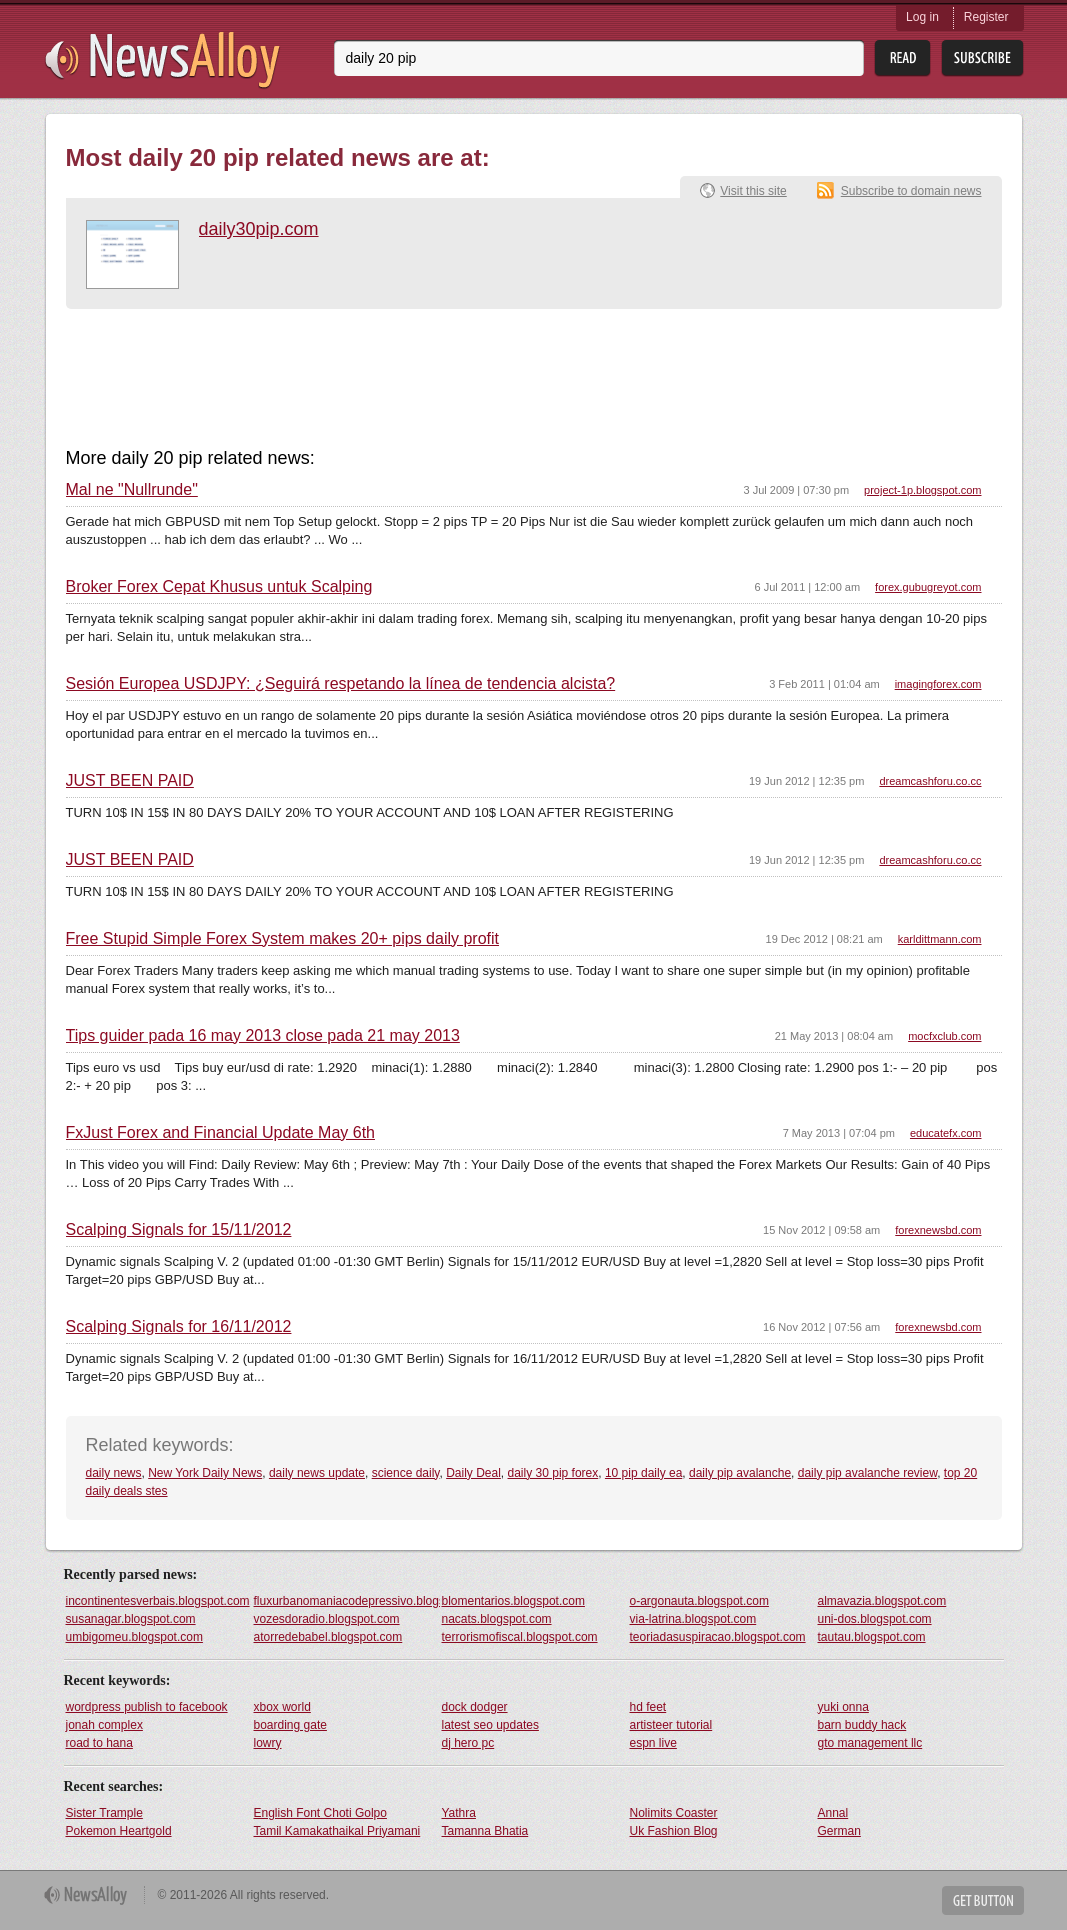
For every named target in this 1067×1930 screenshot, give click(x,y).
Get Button (983, 1900)
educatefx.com (946, 1133)
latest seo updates (490, 1725)
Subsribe (982, 58)
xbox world (282, 1707)
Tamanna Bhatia (485, 1831)
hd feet (648, 1707)
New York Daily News (205, 1473)
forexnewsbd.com (938, 1230)
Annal (833, 1813)
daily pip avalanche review (867, 1473)
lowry (268, 1743)
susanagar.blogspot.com (131, 1619)
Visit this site (753, 191)
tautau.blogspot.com (872, 1637)
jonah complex (104, 1725)
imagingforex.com (938, 684)
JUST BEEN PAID (130, 781)
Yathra (459, 1813)
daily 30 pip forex (553, 1473)
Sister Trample (104, 1813)
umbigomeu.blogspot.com (134, 1637)
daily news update (317, 1473)
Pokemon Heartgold (119, 1831)
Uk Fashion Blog (674, 1831)
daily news (114, 1473)
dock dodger (475, 1707)
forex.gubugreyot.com (928, 587)
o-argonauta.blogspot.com (699, 1601)
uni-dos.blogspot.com (875, 1619)
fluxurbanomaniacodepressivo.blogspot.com (347, 1601)
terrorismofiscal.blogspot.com (520, 1637)
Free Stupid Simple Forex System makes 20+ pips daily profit (283, 939)
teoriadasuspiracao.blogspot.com (718, 1637)
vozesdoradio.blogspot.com (327, 1619)
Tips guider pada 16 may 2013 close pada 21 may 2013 (263, 1036)
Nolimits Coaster (674, 1813)
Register (986, 17)
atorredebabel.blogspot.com (328, 1637)
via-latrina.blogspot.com (693, 1619)
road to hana (99, 1743)
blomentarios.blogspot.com (513, 1601)
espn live (653, 1743)
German (839, 1831)
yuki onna (843, 1707)
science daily (406, 1473)
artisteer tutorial (671, 1725)
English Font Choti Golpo (320, 1813)
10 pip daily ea (643, 1473)
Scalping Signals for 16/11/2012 (179, 1327)
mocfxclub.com (944, 1036)
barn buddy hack (862, 1725)
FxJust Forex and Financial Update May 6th (220, 1133)
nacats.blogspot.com (497, 1619)
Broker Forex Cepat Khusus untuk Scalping (219, 587)
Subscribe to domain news (911, 191)
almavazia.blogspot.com (882, 1601)
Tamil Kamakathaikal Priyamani (337, 1831)
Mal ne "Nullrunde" (132, 490)
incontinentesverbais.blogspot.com (158, 1601)
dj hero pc (468, 1743)
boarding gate (290, 1725)
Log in (922, 17)
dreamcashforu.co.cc (930, 781)
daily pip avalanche (740, 1473)
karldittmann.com (940, 939)
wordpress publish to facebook (147, 1707)
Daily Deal (473, 1473)
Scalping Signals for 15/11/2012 (179, 1230)
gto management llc (870, 1743)
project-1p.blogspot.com (922, 490)
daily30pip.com (259, 229)
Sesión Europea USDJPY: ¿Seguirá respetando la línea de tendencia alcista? (341, 684)
